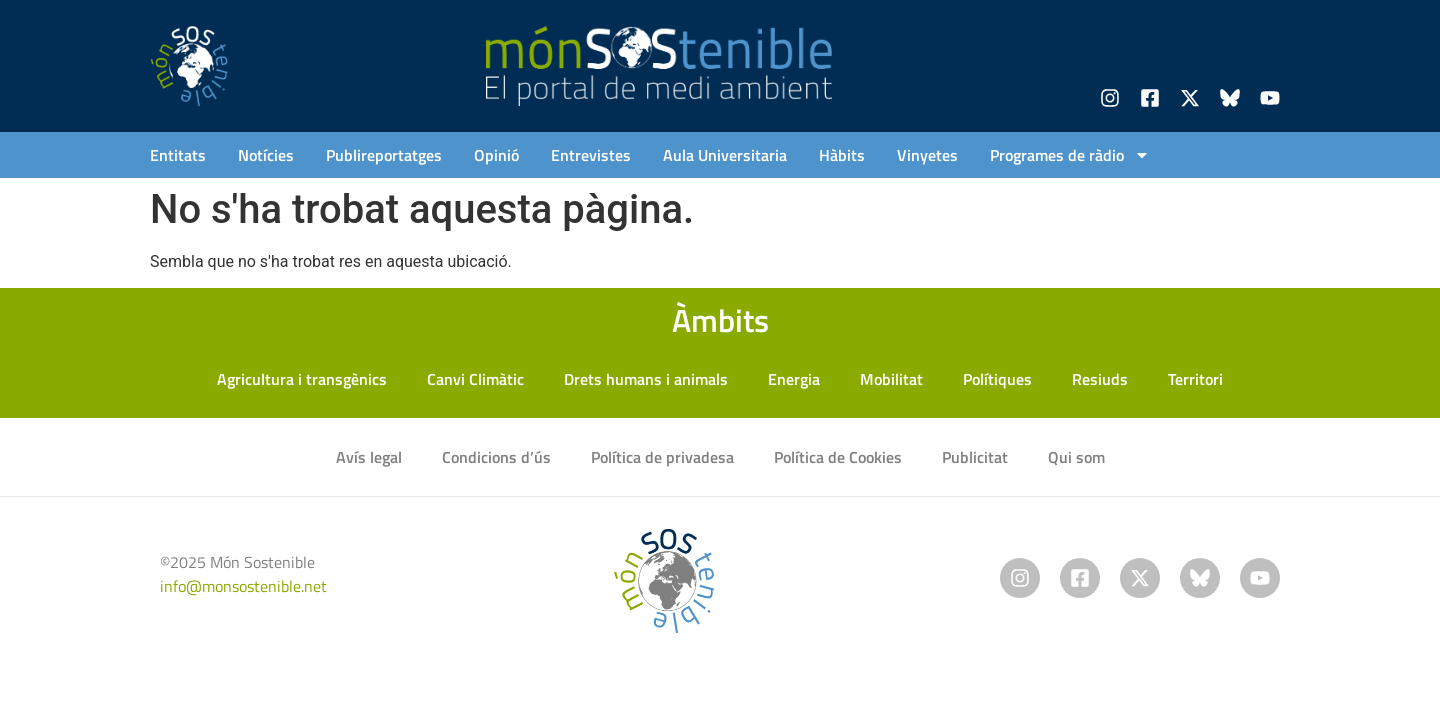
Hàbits (842, 155)
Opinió (496, 155)
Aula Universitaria (725, 155)
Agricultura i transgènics (302, 379)
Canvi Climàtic (475, 379)
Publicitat (975, 457)
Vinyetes (927, 155)
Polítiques (997, 379)
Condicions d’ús (496, 457)
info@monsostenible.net (243, 586)
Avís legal (369, 457)
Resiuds (1100, 379)
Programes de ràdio (1070, 155)
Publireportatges (384, 155)
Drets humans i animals (646, 379)
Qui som (1076, 457)
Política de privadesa (662, 457)
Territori (1195, 379)
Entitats (178, 155)
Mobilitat (891, 379)
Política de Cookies (838, 457)
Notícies (266, 155)
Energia (794, 379)
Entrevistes (591, 155)
